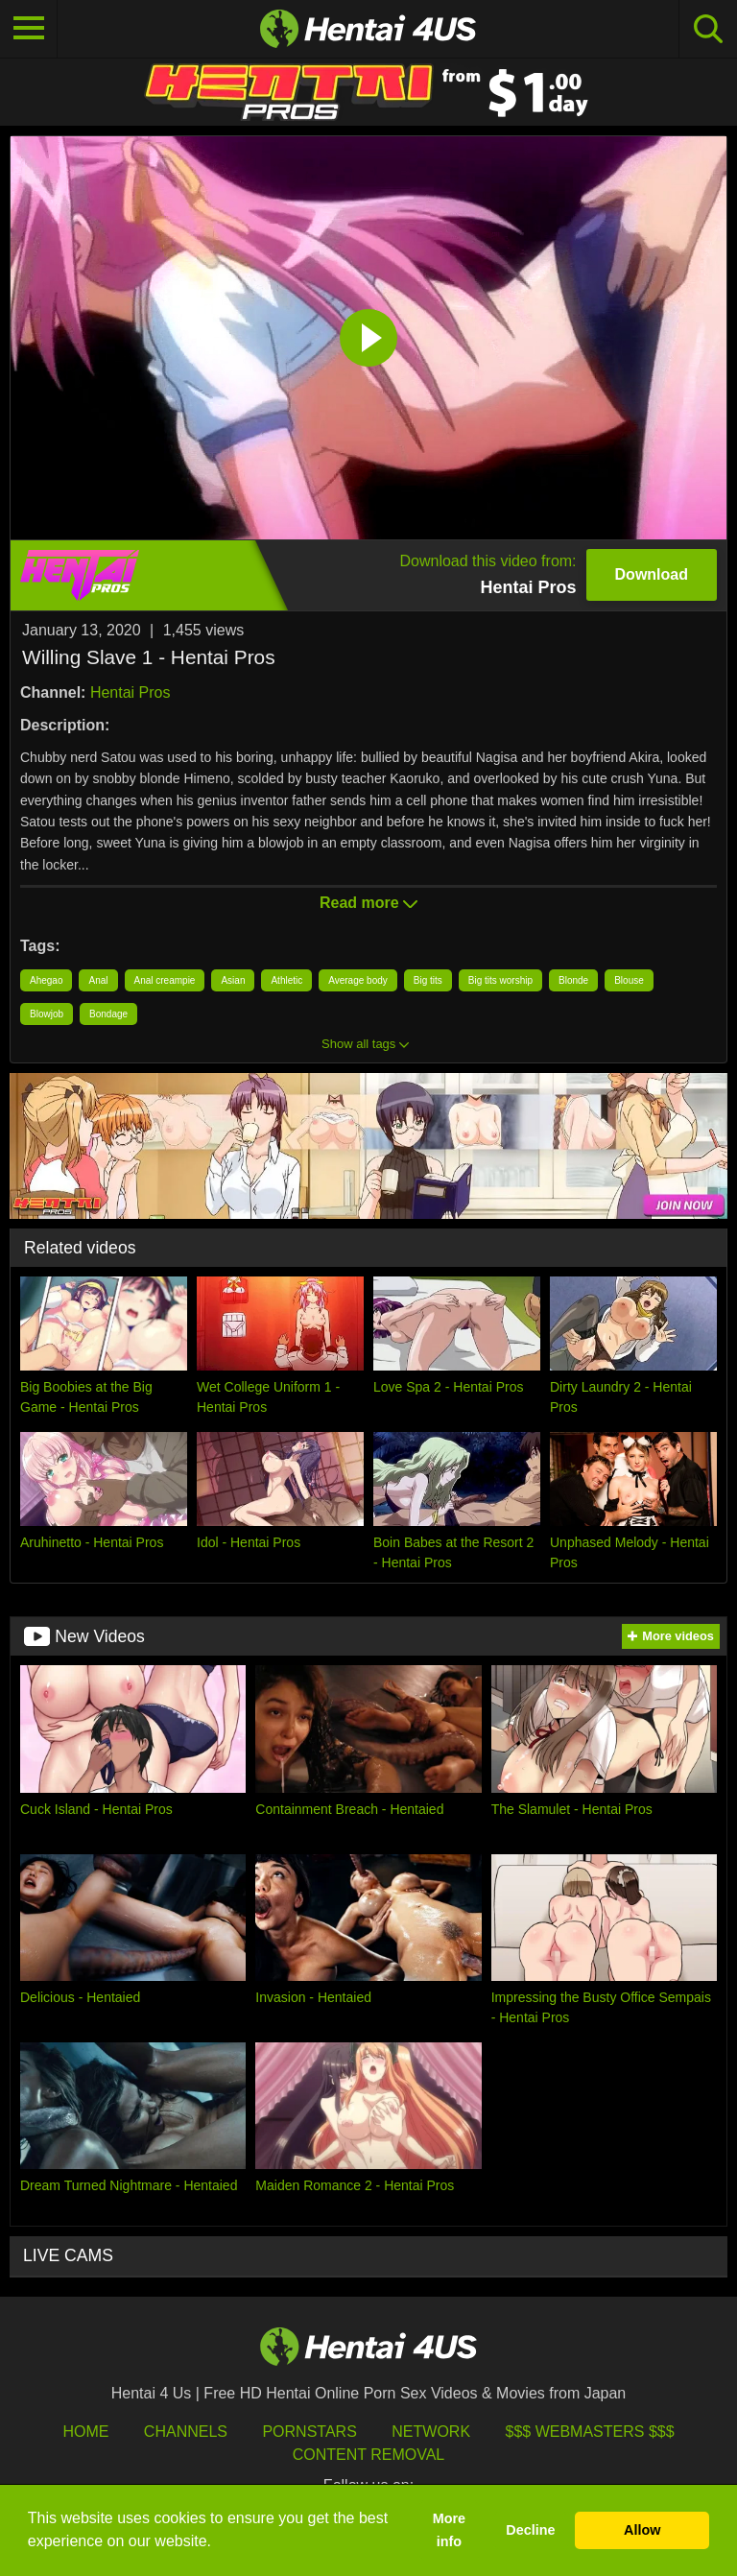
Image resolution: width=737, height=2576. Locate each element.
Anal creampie (165, 980)
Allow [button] (642, 2530)
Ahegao (46, 980)
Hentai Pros (130, 692)
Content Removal (369, 2454)
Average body (358, 980)
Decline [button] (530, 2530)
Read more (368, 902)
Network (431, 2431)
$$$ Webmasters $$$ (590, 2431)
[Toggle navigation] (29, 29)
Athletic (286, 980)
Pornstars (309, 2431)
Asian (233, 980)
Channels (185, 2431)
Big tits (428, 980)
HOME (85, 2431)
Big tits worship (500, 980)
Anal (97, 980)
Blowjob (46, 1014)
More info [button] (449, 2530)
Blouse (629, 980)
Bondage (108, 1014)
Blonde (573, 980)
